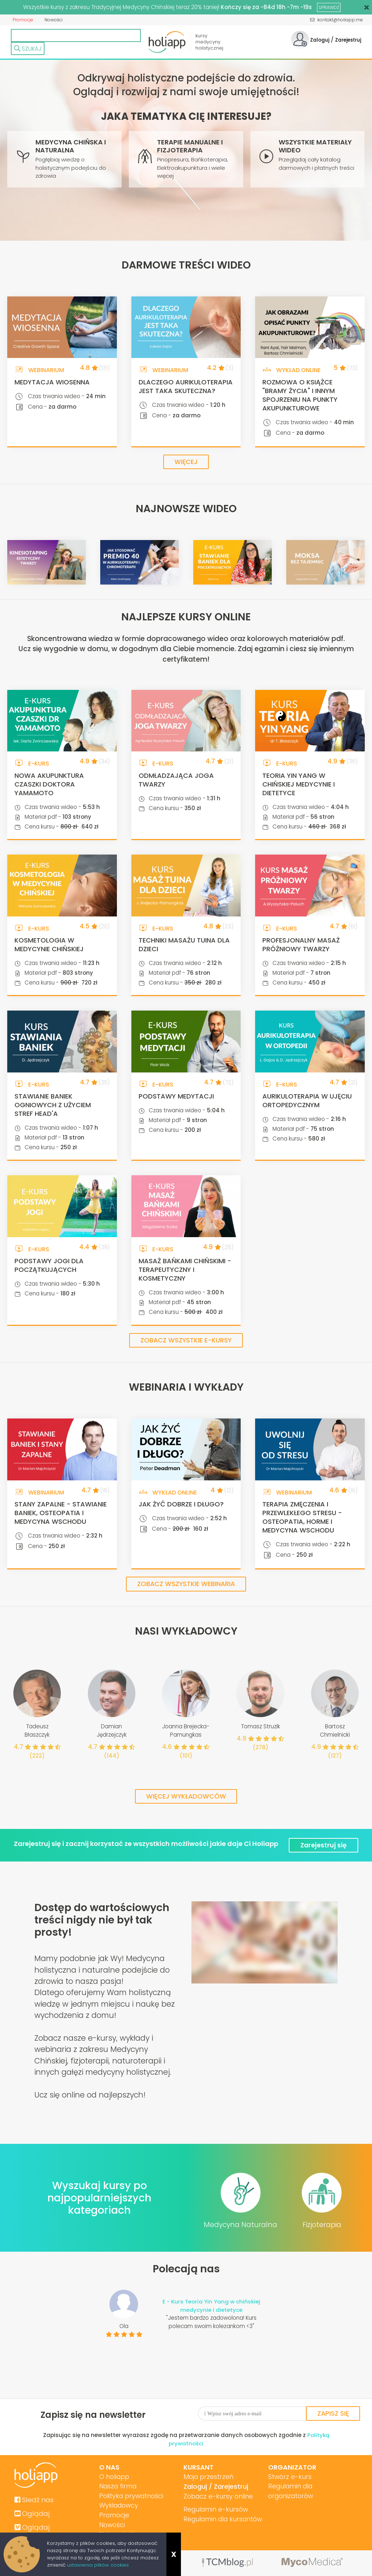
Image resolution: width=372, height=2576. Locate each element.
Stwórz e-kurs (287, 2476)
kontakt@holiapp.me (336, 20)
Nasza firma (117, 2486)
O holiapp (114, 2476)
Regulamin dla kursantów (222, 2519)
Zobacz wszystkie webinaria (186, 1584)
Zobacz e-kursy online (217, 2495)
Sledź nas (34, 2499)
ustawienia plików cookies (98, 2565)
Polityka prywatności (131, 2495)
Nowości (53, 20)
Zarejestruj (348, 40)
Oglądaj (32, 2513)
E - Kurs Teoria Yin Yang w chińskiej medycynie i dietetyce (211, 2305)
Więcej (186, 462)
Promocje (23, 20)
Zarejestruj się (324, 1844)
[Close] (366, 7)
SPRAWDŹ (328, 7)
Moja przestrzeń (207, 2476)
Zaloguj (319, 40)
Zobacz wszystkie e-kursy (186, 1340)
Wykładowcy (118, 2505)
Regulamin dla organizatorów (289, 2491)
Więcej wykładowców (186, 1796)
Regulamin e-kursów (215, 2509)
